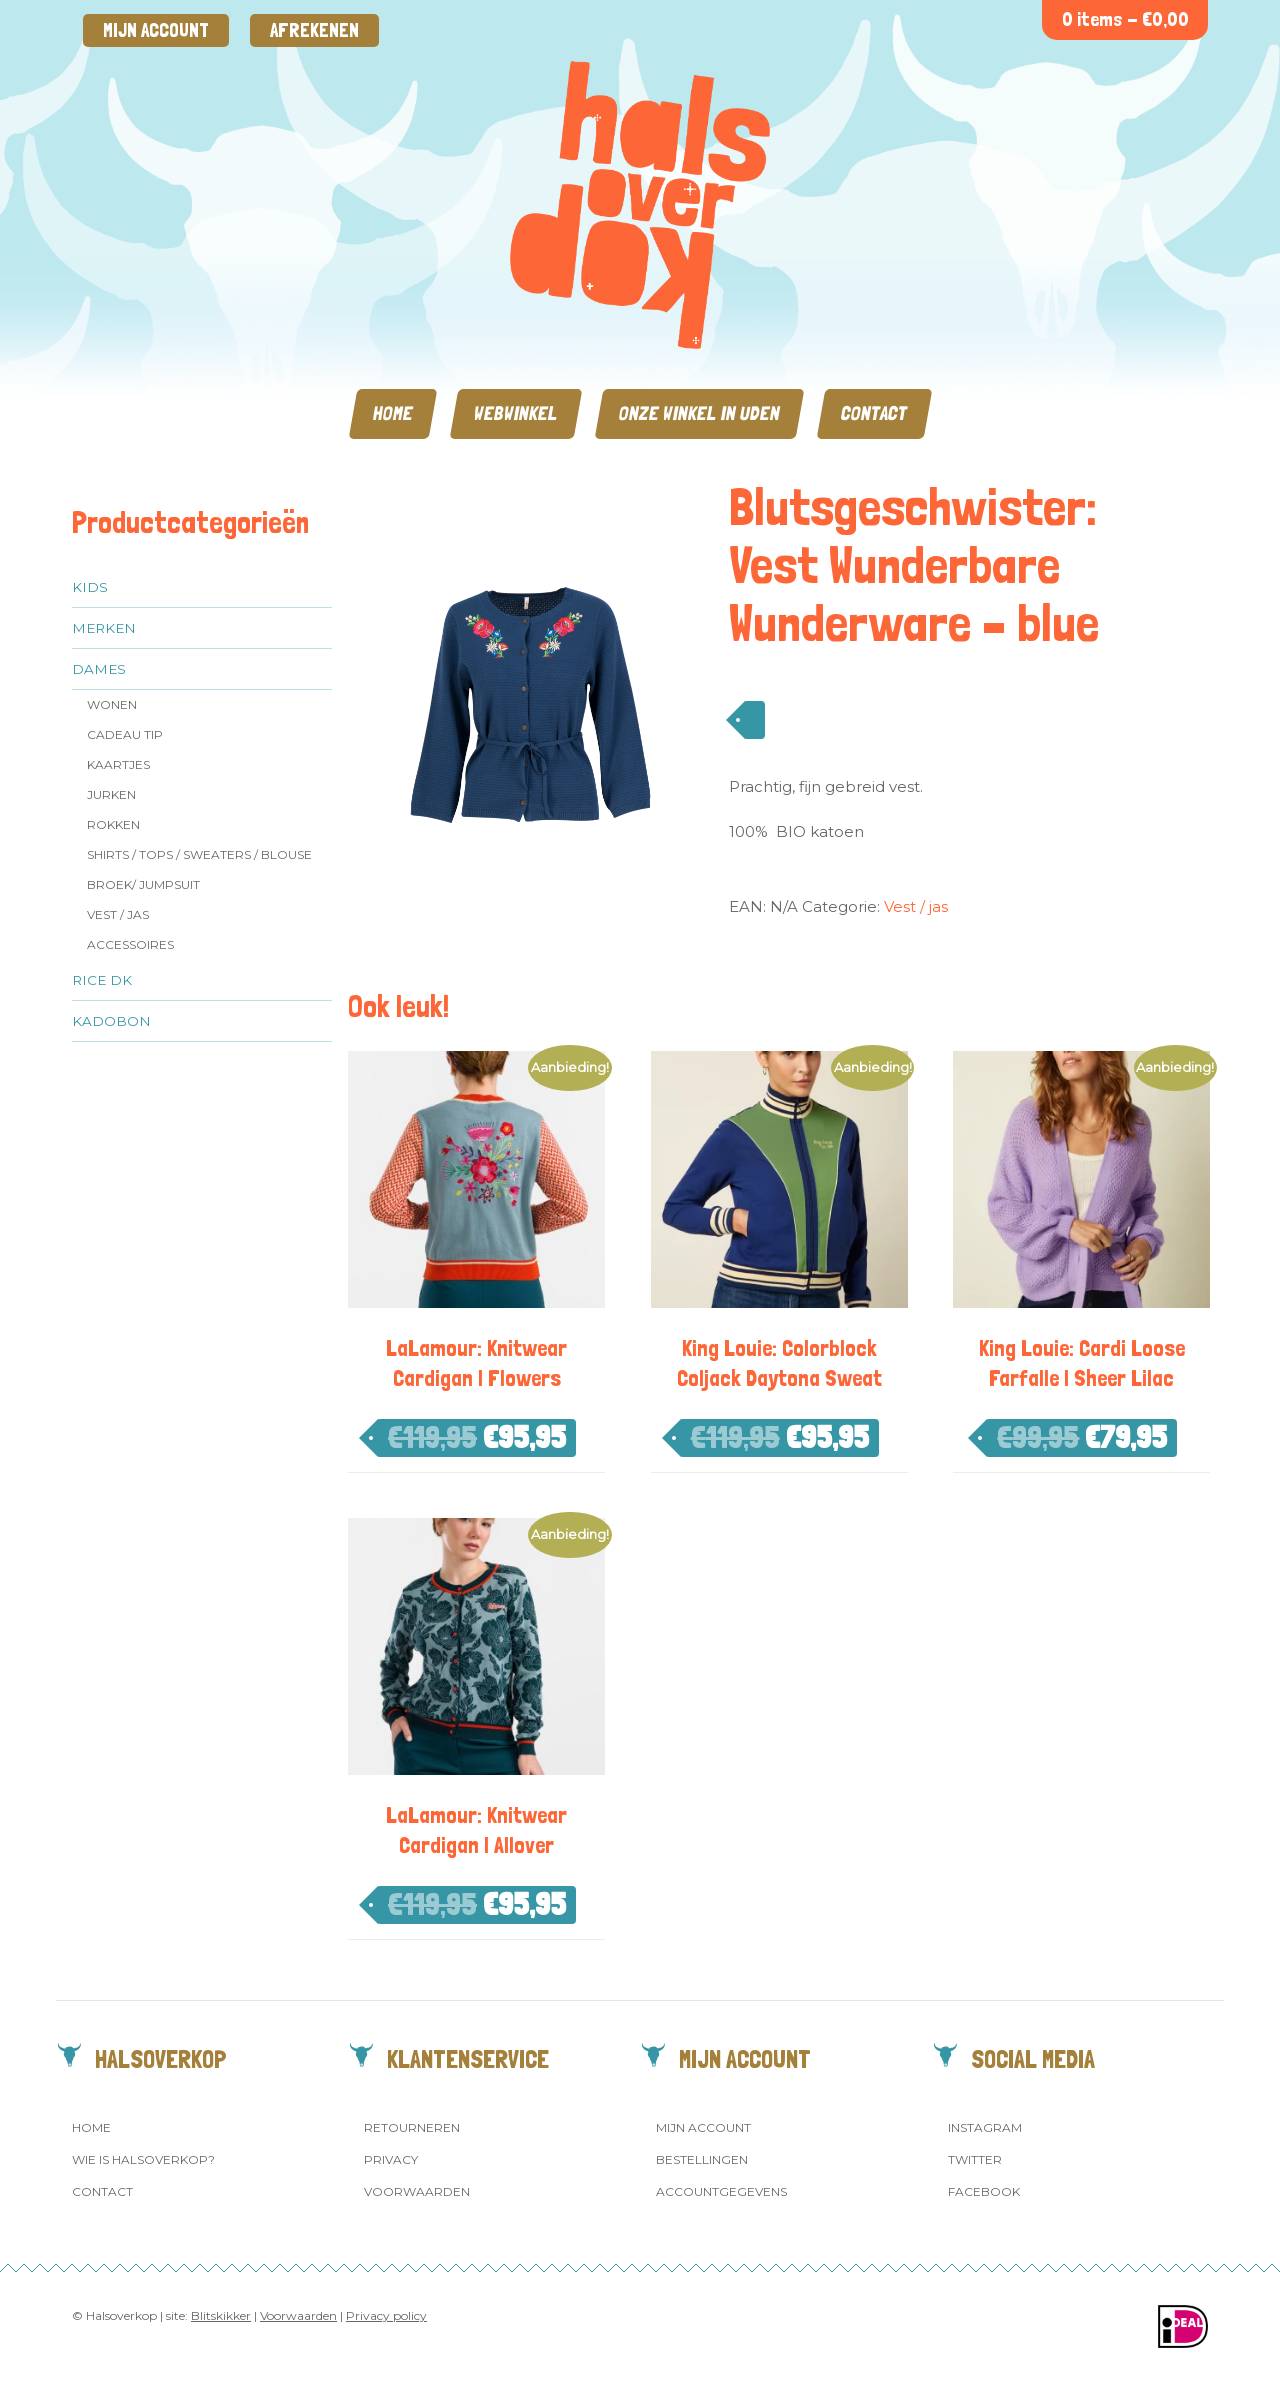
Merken (104, 628)
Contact (874, 413)
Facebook (984, 2191)
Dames (99, 669)
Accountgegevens (721, 2191)
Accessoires (130, 944)
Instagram (985, 2127)
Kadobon (111, 1021)
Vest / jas (118, 914)
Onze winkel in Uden (699, 413)
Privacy (391, 2159)
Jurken (111, 794)
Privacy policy (386, 2315)
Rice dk (102, 980)
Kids (90, 587)
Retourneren (412, 2127)
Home (393, 413)
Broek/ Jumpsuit (143, 884)
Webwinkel (516, 413)
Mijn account (156, 30)
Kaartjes (118, 764)
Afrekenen (314, 30)
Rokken (113, 824)
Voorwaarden (417, 2191)
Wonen (112, 704)
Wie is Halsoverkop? (143, 2159)
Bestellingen (702, 2159)
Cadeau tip (125, 734)
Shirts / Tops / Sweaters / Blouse (199, 854)
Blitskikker (221, 2315)
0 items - (1125, 19)
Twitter (975, 2159)
